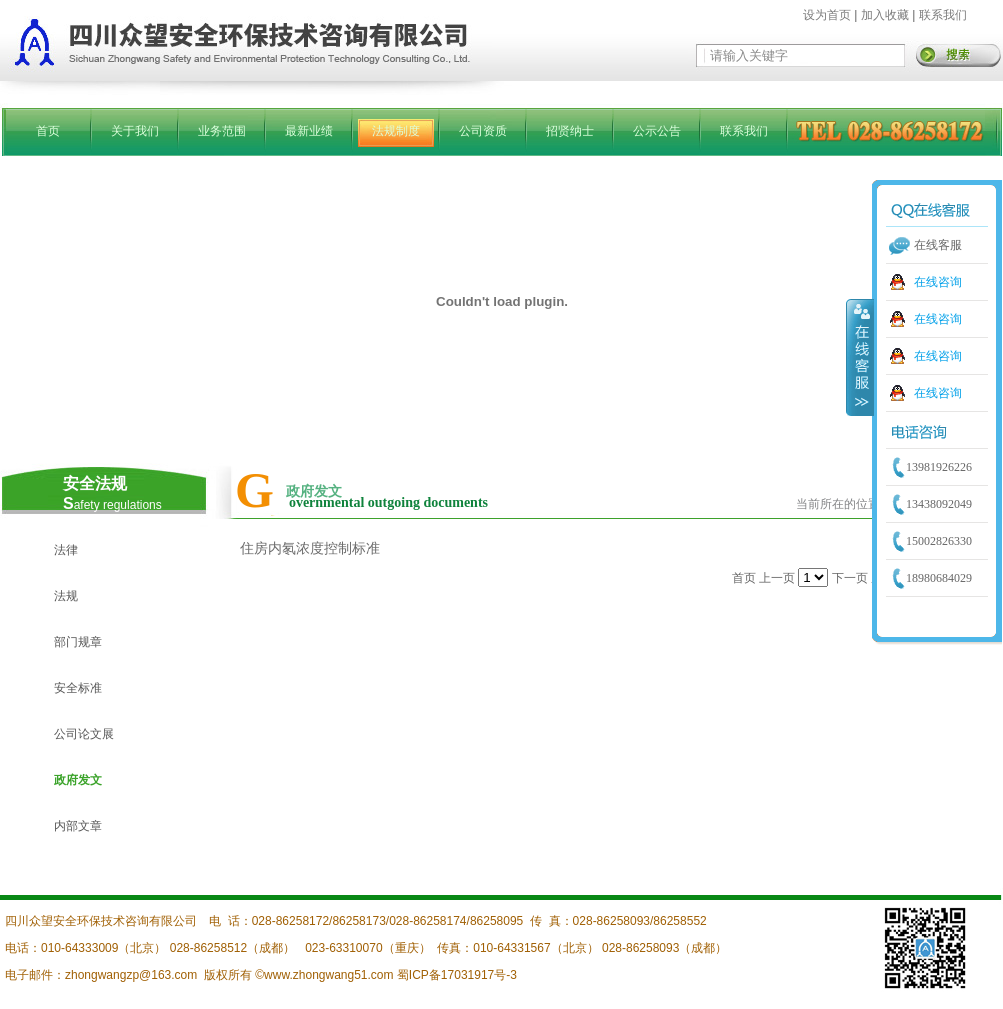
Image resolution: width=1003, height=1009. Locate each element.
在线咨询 (938, 282)
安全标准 (78, 688)
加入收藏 (885, 15)
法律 (66, 550)
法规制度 (396, 131)
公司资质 (483, 131)
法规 (66, 596)
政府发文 (78, 780)
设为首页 (827, 15)
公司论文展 (84, 734)
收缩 (860, 357)
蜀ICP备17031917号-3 (457, 975)
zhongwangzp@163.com (131, 975)
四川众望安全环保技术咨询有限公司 (101, 921)
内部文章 (78, 826)
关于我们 (135, 131)
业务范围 (222, 131)
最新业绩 (309, 131)
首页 (48, 131)
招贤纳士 (570, 131)
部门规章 (78, 642)
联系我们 (943, 15)
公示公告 (657, 131)
